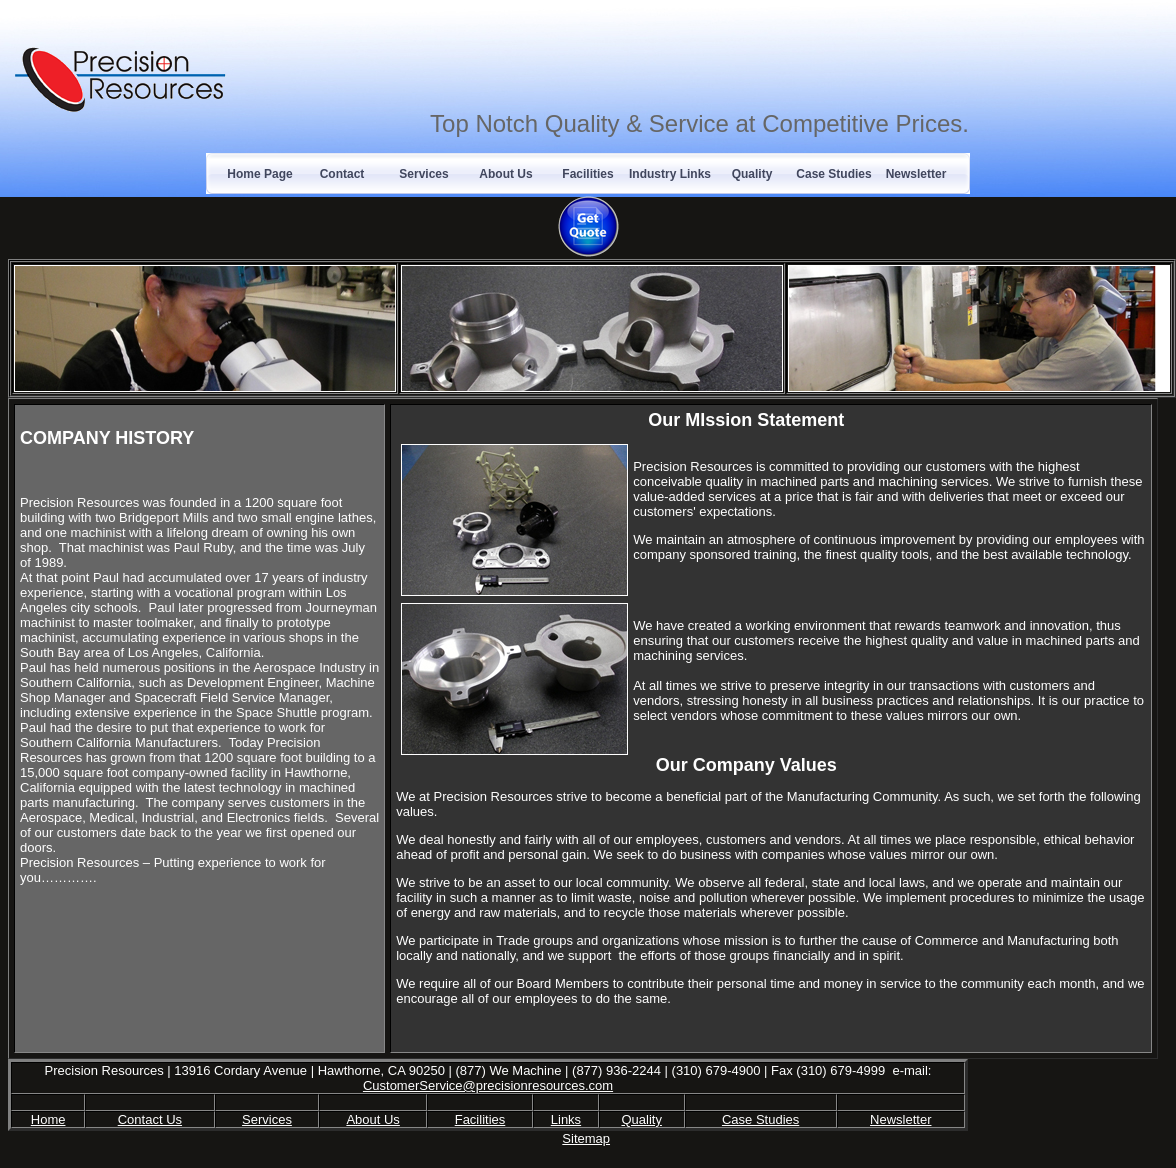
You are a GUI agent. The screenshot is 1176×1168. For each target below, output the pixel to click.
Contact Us (150, 1119)
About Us (505, 174)
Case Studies (833, 174)
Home (48, 1119)
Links (566, 1119)
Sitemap (586, 1138)
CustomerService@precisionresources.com (488, 1085)
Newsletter (916, 174)
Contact (342, 174)
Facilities (587, 174)
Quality (752, 174)
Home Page (259, 174)
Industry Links (670, 174)
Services (423, 174)
